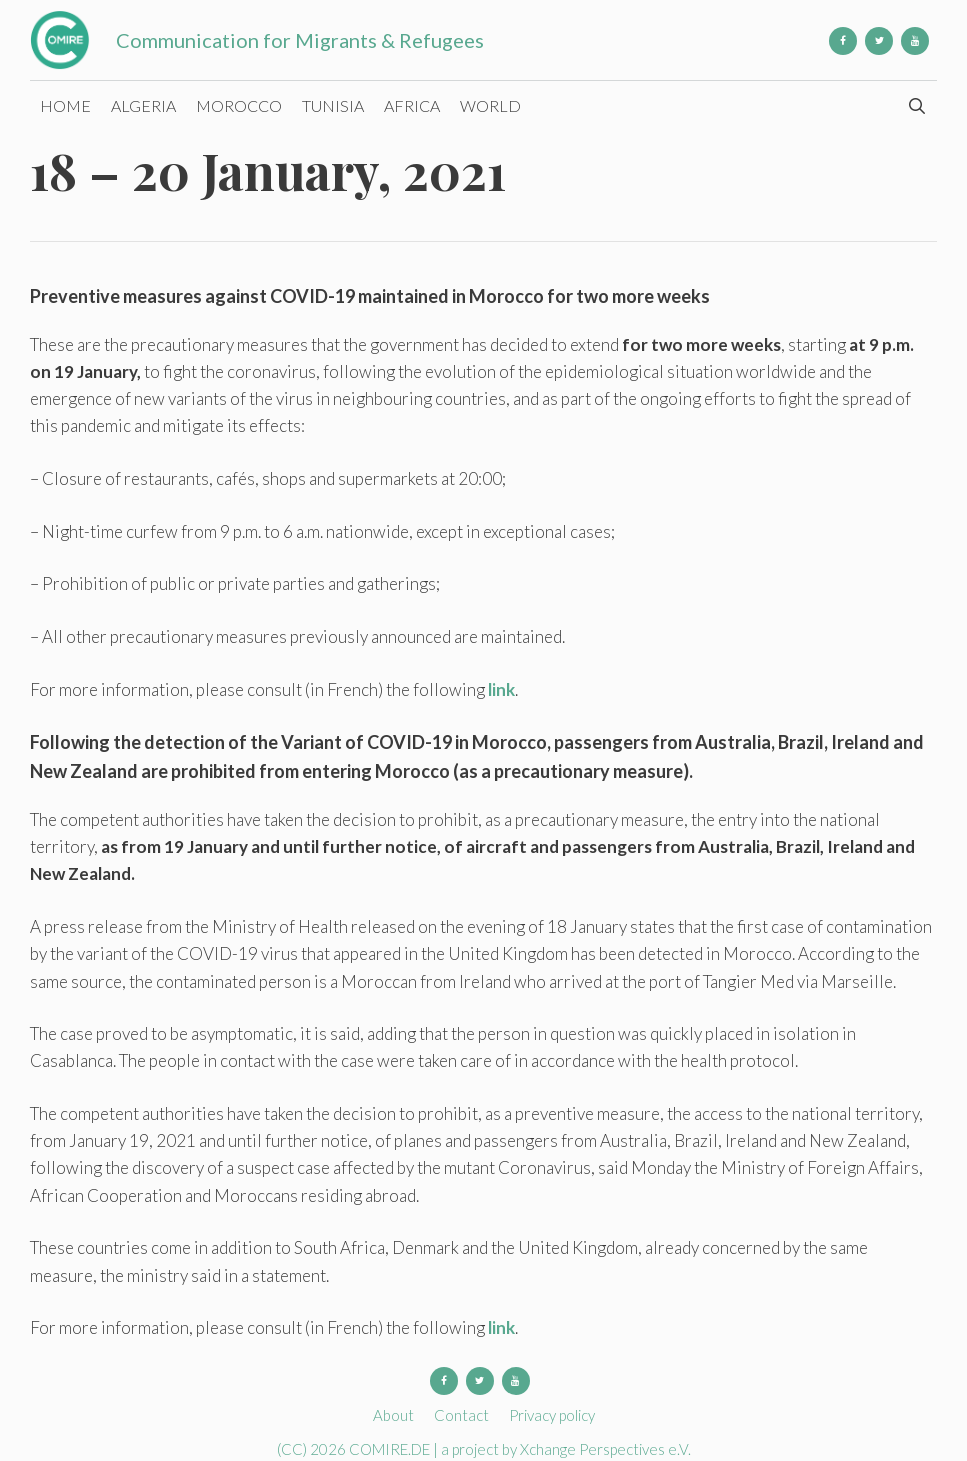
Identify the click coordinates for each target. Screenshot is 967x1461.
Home (65, 105)
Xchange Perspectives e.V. (605, 1449)
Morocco (239, 105)
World (490, 105)
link (501, 689)
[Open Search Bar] (916, 106)
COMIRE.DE (391, 1449)
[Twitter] (879, 41)
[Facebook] (843, 41)
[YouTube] (915, 41)
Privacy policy (552, 1415)
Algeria (143, 105)
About (393, 1415)
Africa (412, 105)
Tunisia (333, 105)
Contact (461, 1415)
